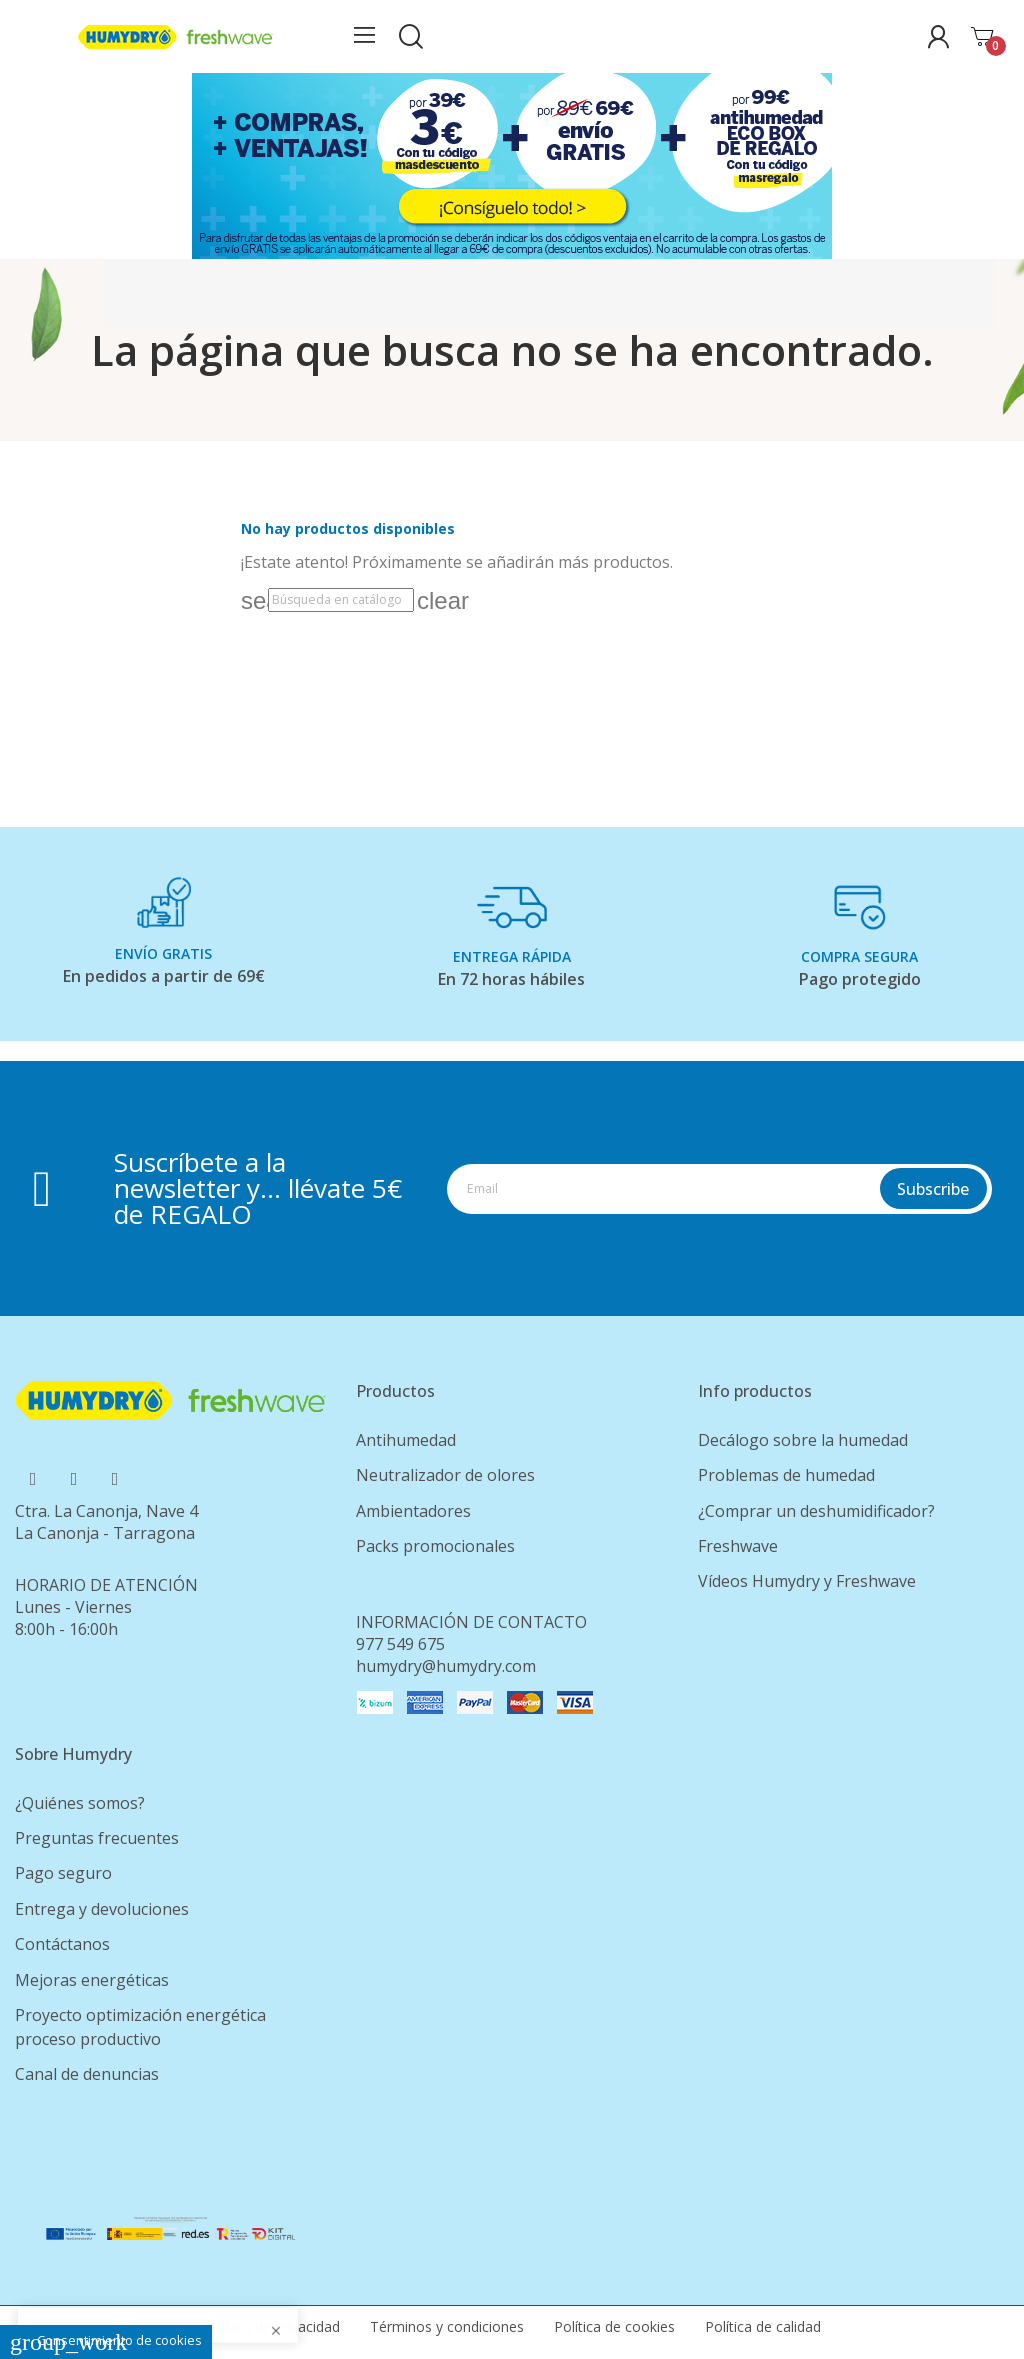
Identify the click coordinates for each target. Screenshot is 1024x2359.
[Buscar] (341, 600)
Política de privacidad (272, 2326)
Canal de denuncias (87, 2074)
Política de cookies (614, 2326)
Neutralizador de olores (445, 1475)
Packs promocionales (435, 1546)
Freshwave (738, 1546)
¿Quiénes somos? (80, 1803)
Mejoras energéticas (92, 1980)
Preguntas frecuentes (97, 1838)
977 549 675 (400, 1644)
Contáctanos (62, 1944)
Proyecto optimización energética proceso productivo (140, 2027)
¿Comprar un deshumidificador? (816, 1511)
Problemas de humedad (786, 1475)
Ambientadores (413, 1511)
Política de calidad (763, 2326)
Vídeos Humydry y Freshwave (807, 1581)
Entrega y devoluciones (102, 1909)
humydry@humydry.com (446, 1666)
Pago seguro (63, 1873)
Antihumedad (406, 1440)
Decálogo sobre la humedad (803, 1440)
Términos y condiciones (447, 2326)
